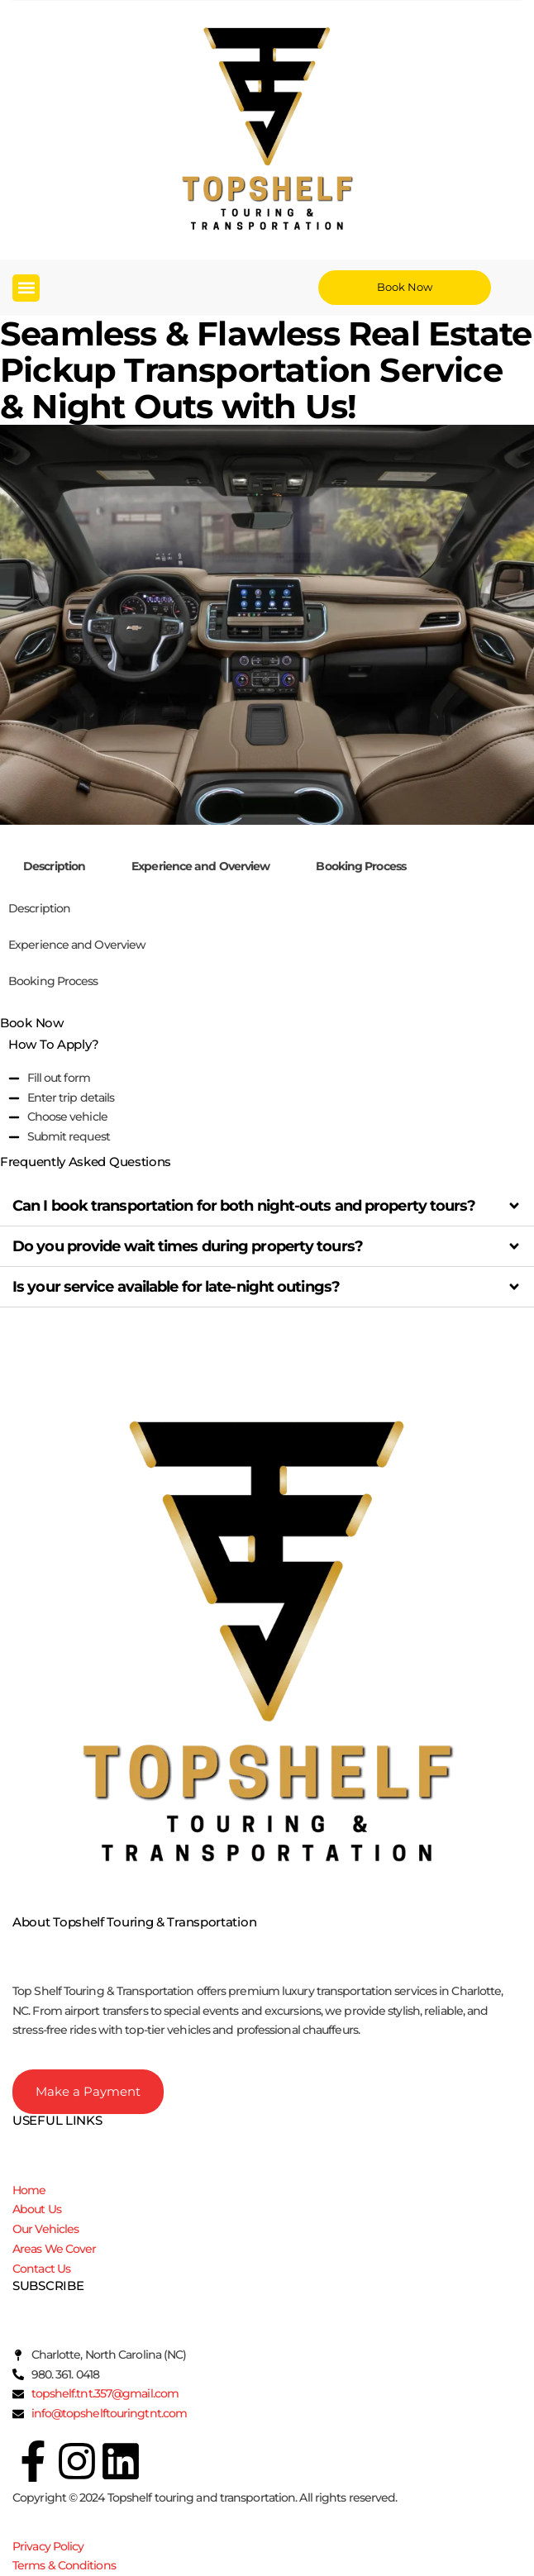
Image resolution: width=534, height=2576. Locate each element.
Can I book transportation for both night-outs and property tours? (244, 1206)
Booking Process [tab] (361, 866)
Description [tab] (54, 866)
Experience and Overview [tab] (200, 866)
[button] (26, 288)
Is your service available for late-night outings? (176, 1287)
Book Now (32, 1023)
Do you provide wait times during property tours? (187, 1246)
